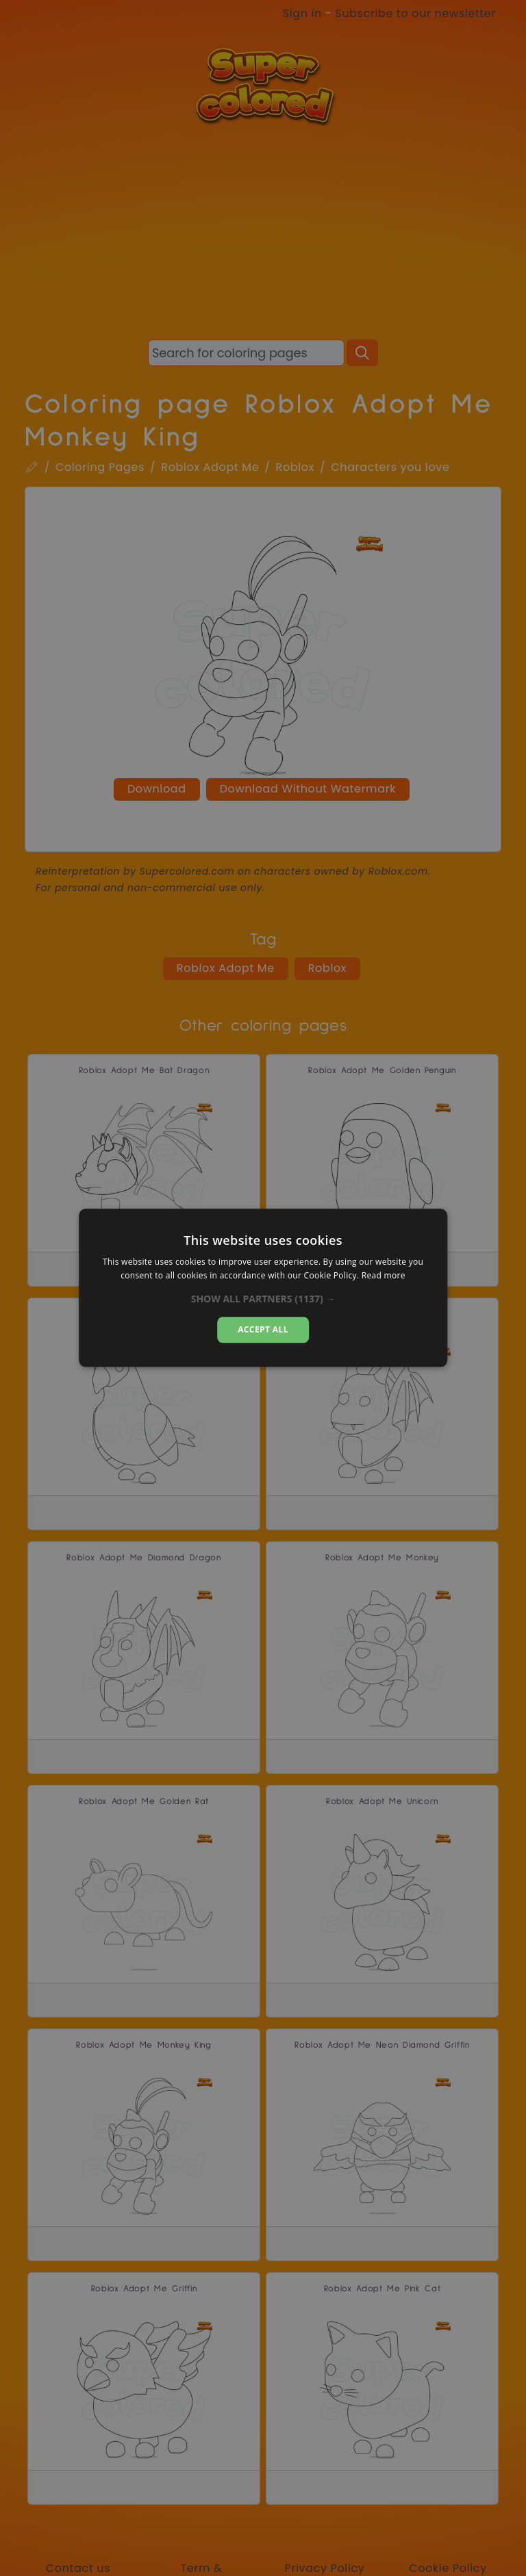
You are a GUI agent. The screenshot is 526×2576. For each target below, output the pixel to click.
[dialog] (263, 1288)
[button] (263, 1299)
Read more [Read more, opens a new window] (383, 1276)
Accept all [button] (263, 1329)
